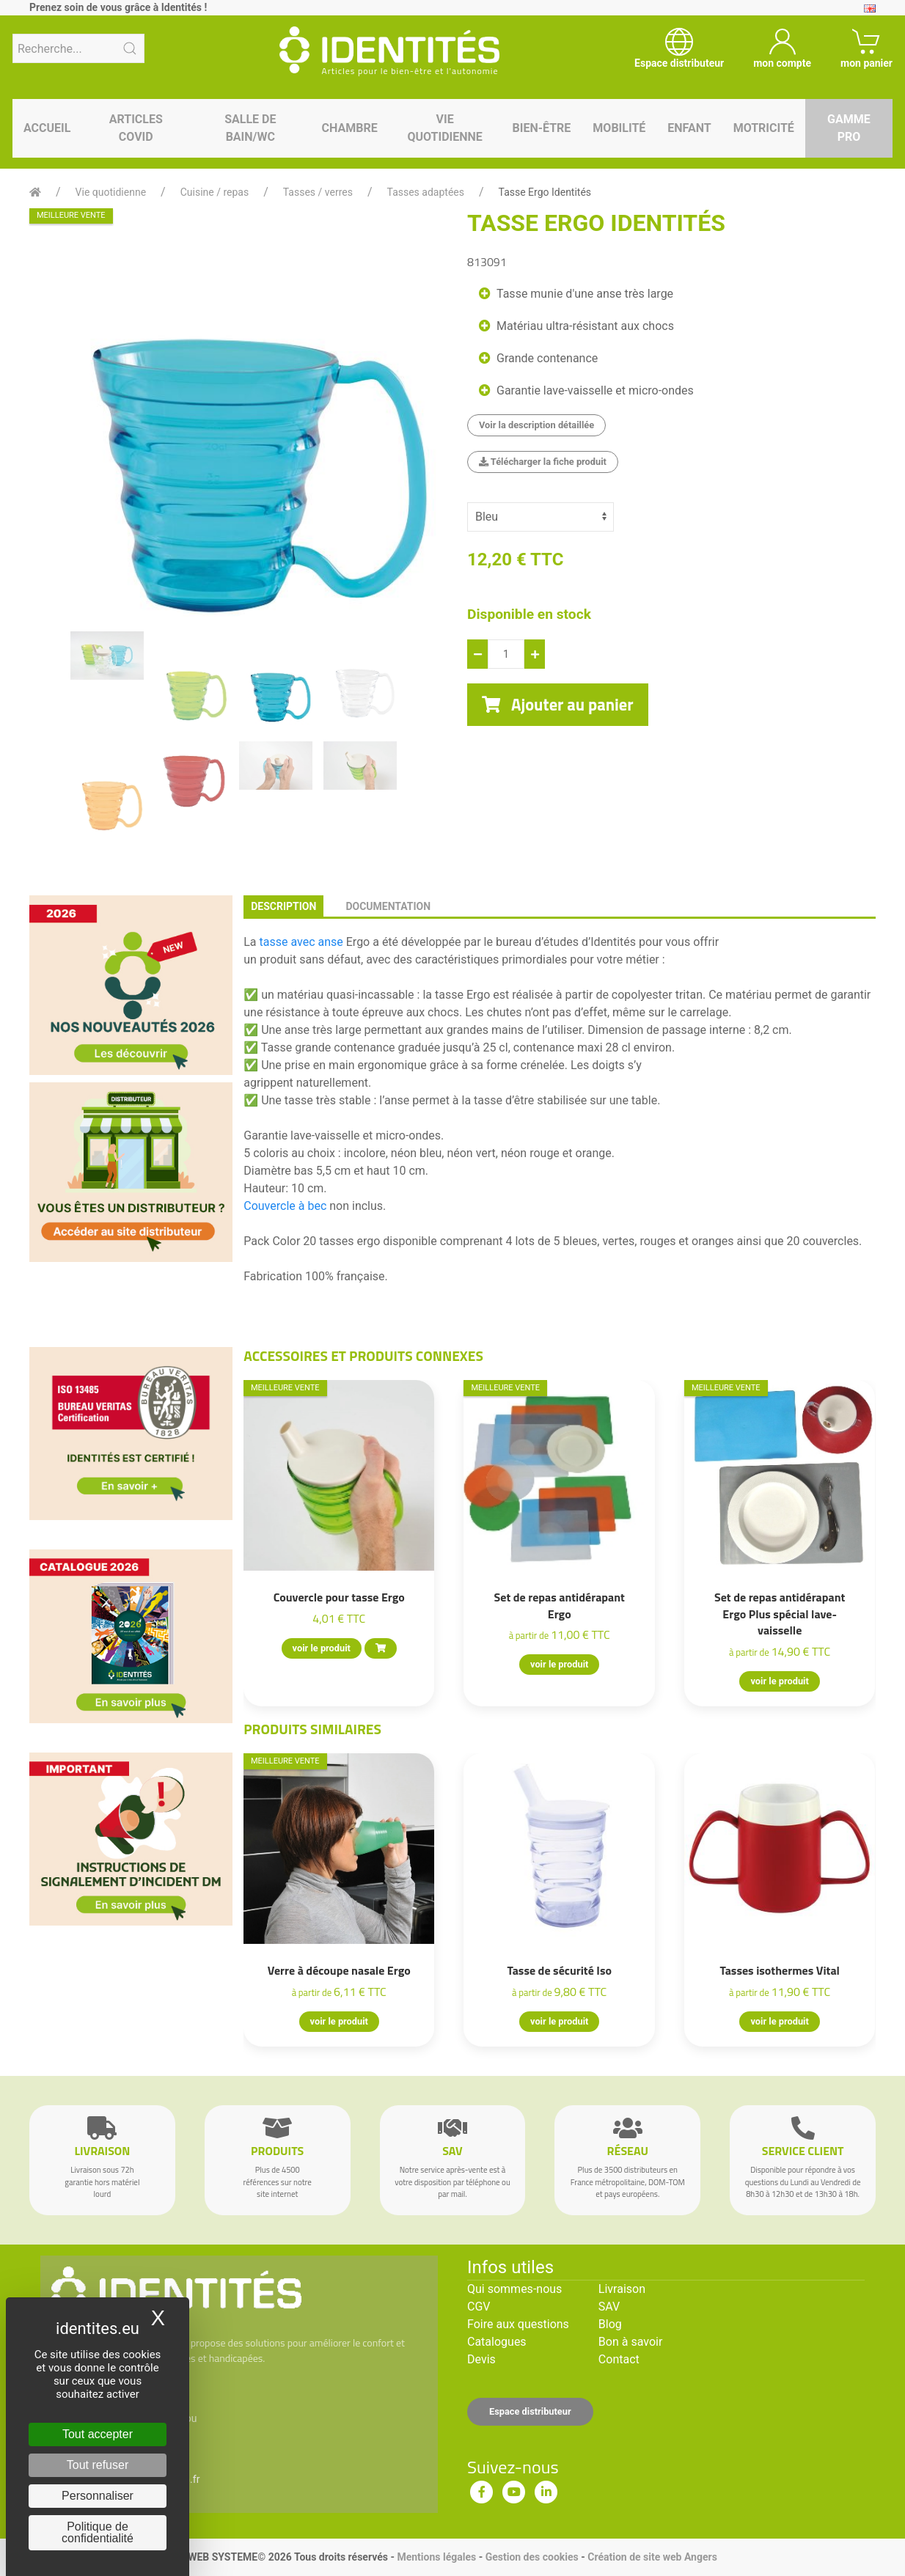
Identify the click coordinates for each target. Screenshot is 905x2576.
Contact (619, 2359)
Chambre (350, 128)
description (283, 906)
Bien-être (542, 128)
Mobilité (619, 128)
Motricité (763, 128)
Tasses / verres (318, 192)
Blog (610, 2324)
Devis (481, 2359)
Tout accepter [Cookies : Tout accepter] (97, 2434)
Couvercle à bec (284, 1206)
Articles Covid (136, 128)
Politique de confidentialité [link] (97, 2532)
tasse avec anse (301, 942)
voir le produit (322, 1648)
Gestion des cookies (532, 2557)
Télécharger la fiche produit (543, 461)
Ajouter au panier (558, 704)
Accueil (46, 128)
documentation (387, 906)
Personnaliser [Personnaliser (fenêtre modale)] (97, 2495)
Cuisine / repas (214, 192)
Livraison (621, 2289)
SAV (609, 2306)
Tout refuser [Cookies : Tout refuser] (97, 2465)
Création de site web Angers (652, 2557)
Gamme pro (849, 128)
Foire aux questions (518, 2324)
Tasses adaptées (425, 192)
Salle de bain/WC (250, 128)
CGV (479, 2306)
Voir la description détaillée (536, 424)
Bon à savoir (630, 2342)
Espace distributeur (530, 2411)
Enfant (689, 128)
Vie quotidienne (444, 128)
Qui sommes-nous (514, 2289)
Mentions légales (436, 2557)
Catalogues (497, 2342)
